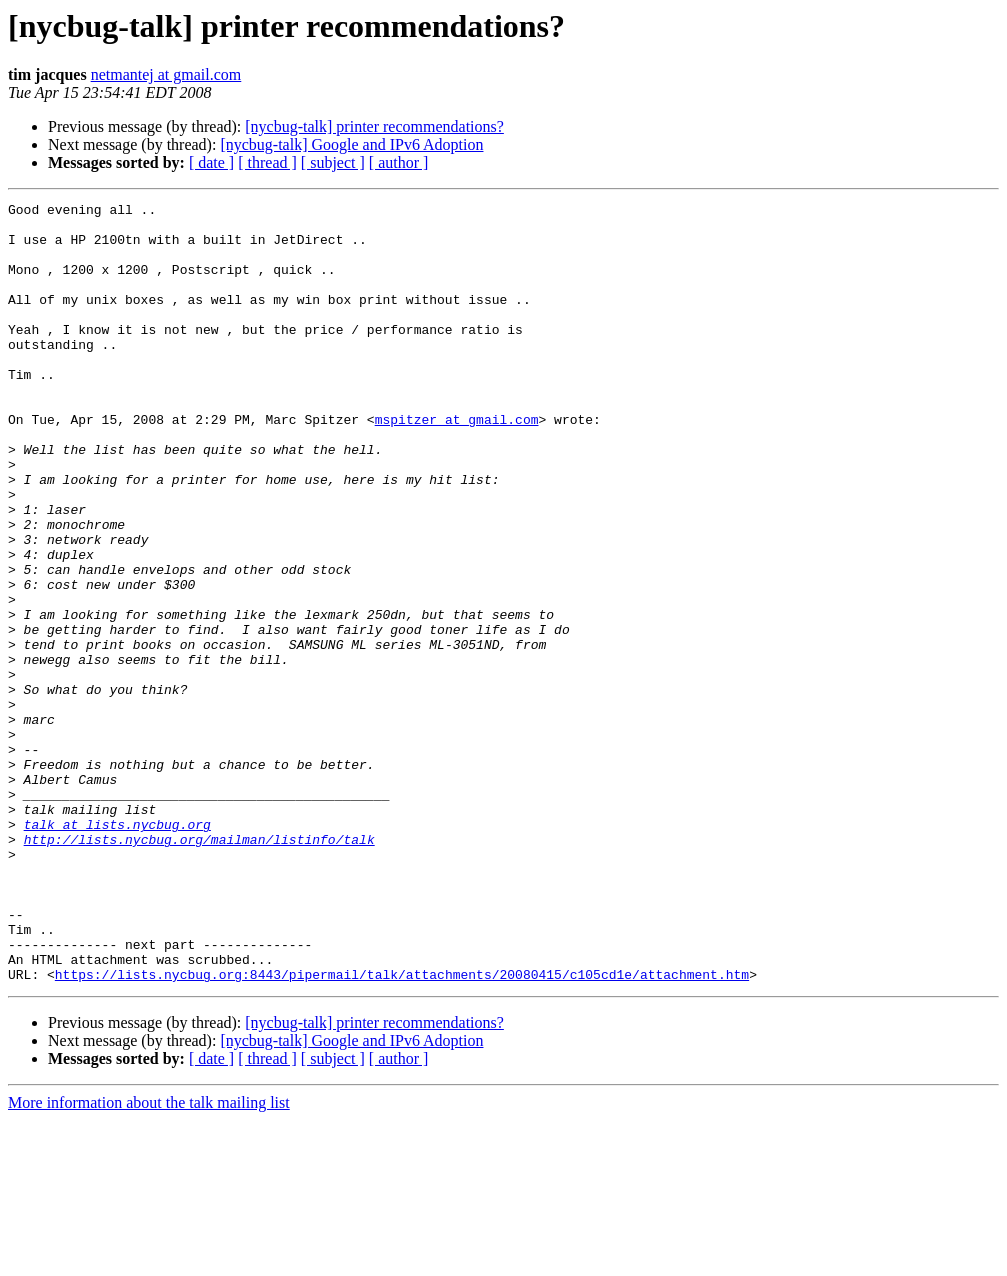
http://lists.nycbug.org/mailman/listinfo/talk (199, 968)
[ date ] (211, 162)
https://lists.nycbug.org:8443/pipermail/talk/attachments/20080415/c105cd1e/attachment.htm (402, 1130)
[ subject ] (333, 162)
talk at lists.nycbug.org (117, 950)
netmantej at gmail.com (166, 74)
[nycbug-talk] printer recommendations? (374, 126)
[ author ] (399, 162)
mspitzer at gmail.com (457, 464)
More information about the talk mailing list (149, 1258)
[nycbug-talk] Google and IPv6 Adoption (351, 144)
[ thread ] (267, 162)
